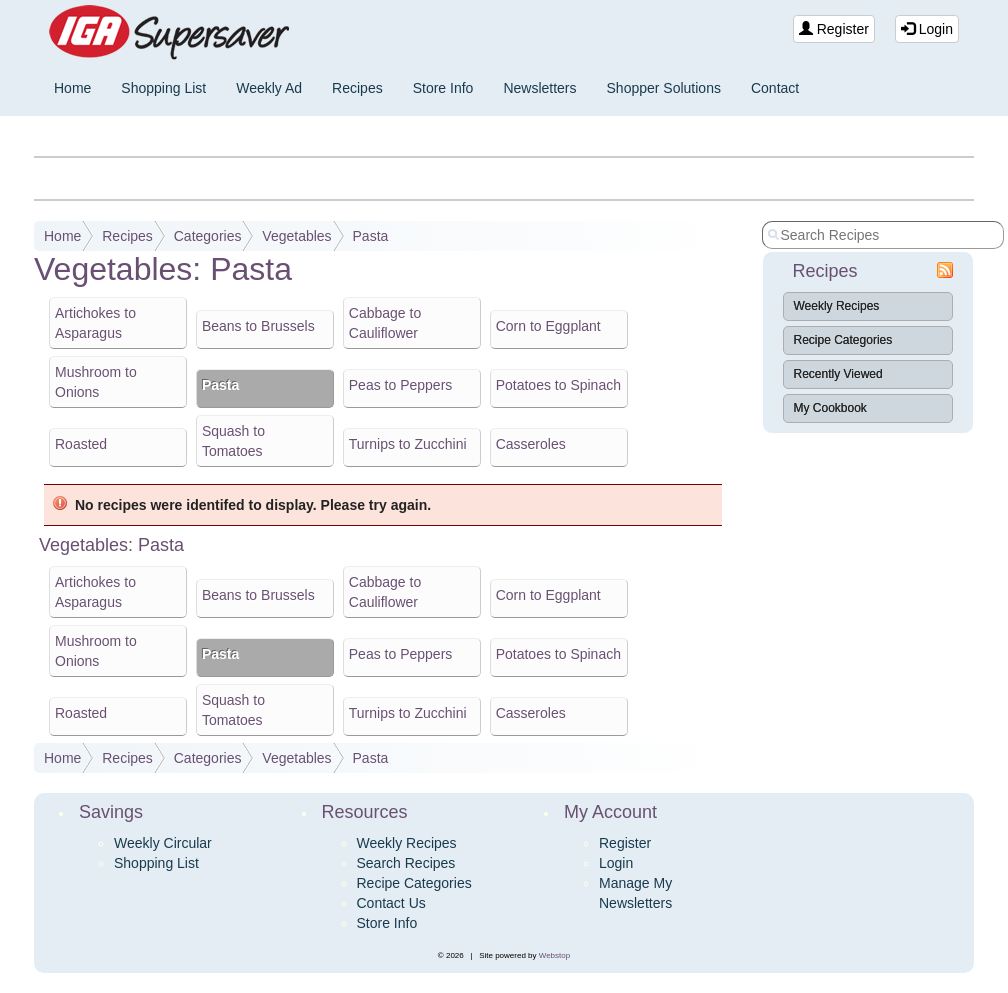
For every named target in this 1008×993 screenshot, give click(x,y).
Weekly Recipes (837, 306)
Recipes (357, 88)
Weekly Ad (269, 88)
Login (927, 29)
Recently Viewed (838, 374)
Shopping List (163, 88)
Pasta (371, 236)
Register (834, 29)
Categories (208, 236)
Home (72, 88)
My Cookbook (830, 408)
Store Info (443, 88)
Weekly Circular (163, 843)
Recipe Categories (843, 340)
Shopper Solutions (664, 88)
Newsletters (539, 88)
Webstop (554, 955)
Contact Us (391, 903)
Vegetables (296, 236)
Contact (775, 88)
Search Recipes (406, 863)
